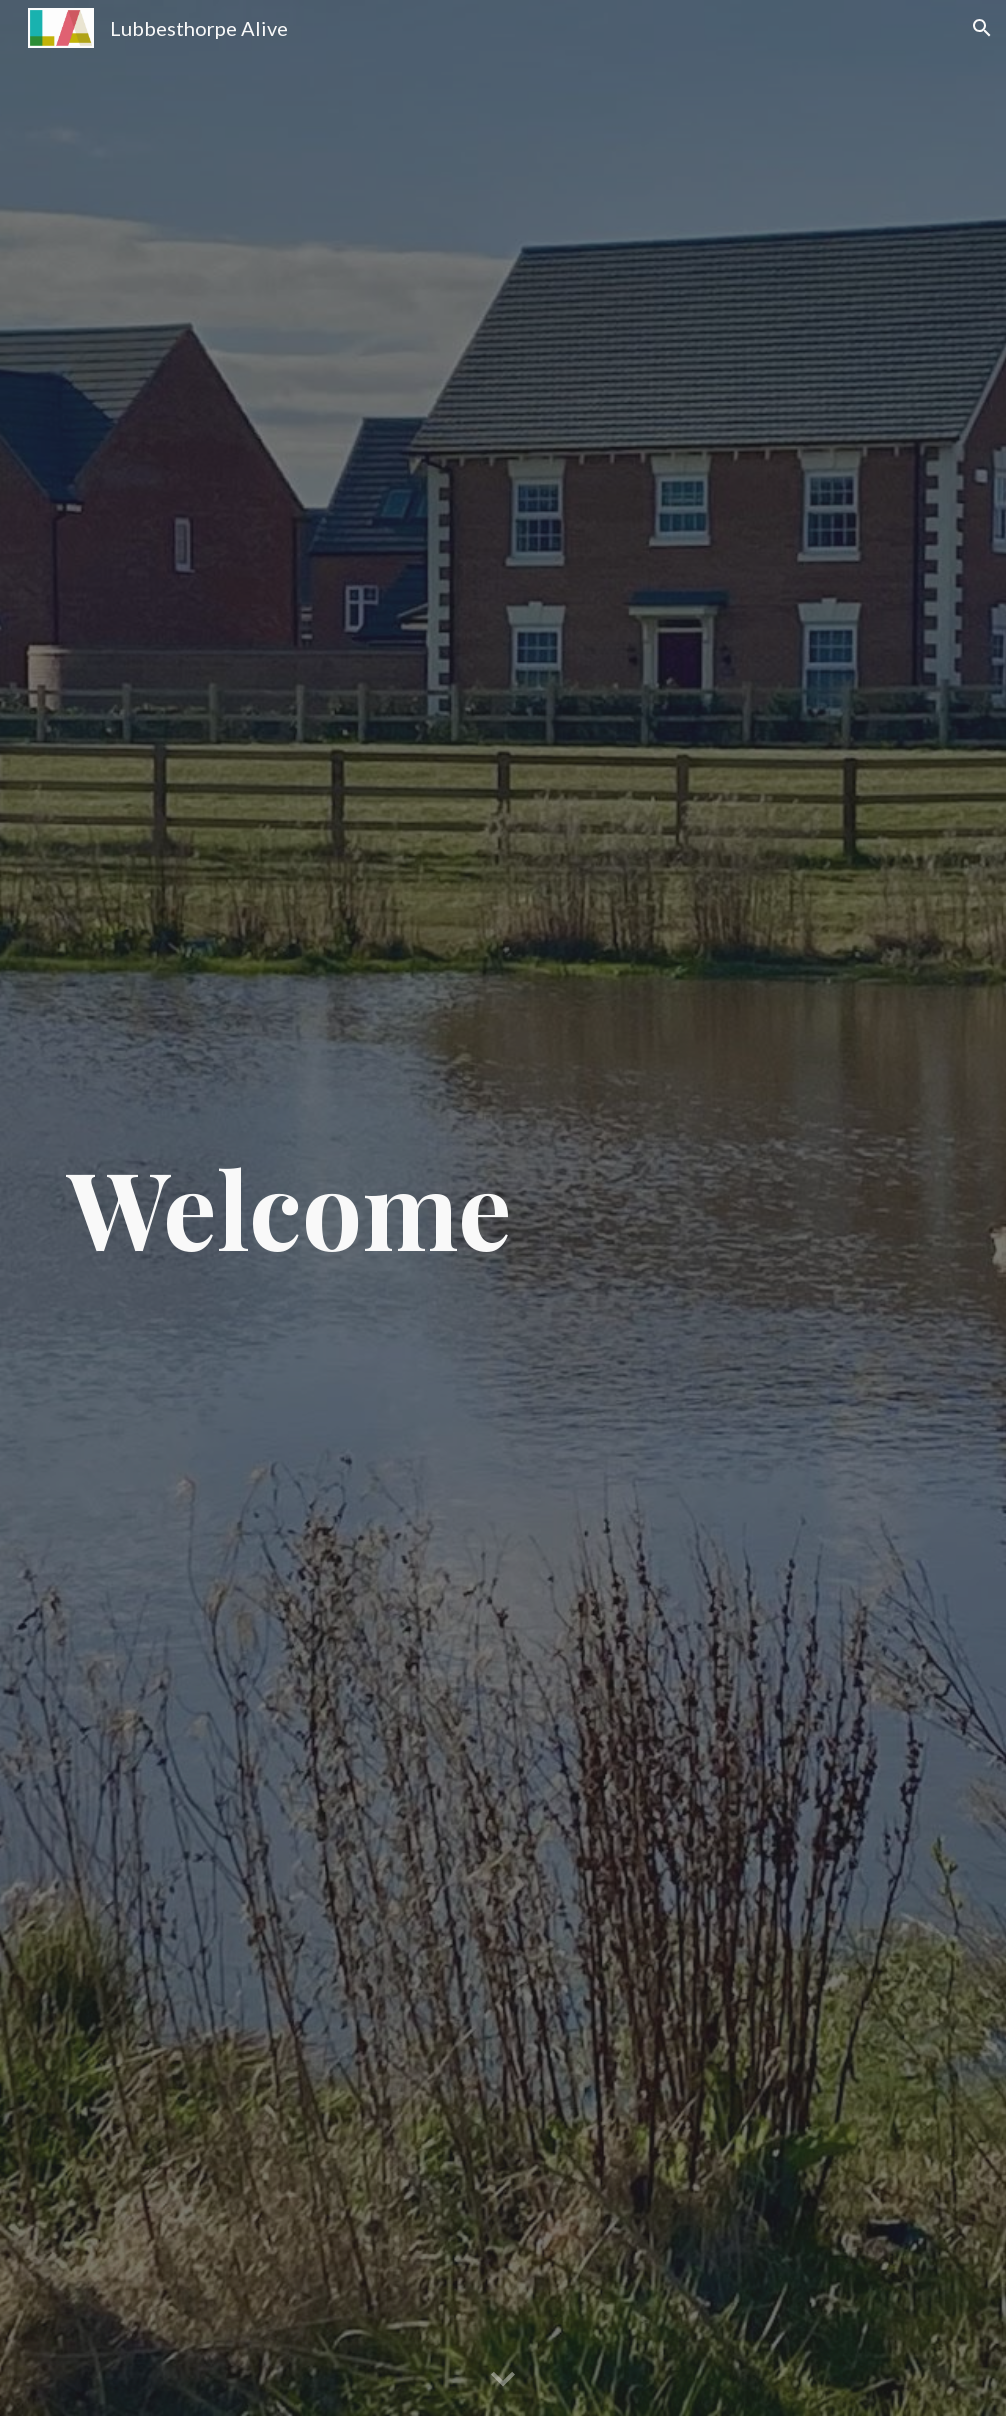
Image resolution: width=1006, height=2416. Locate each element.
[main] (313, 1207)
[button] (982, 28)
